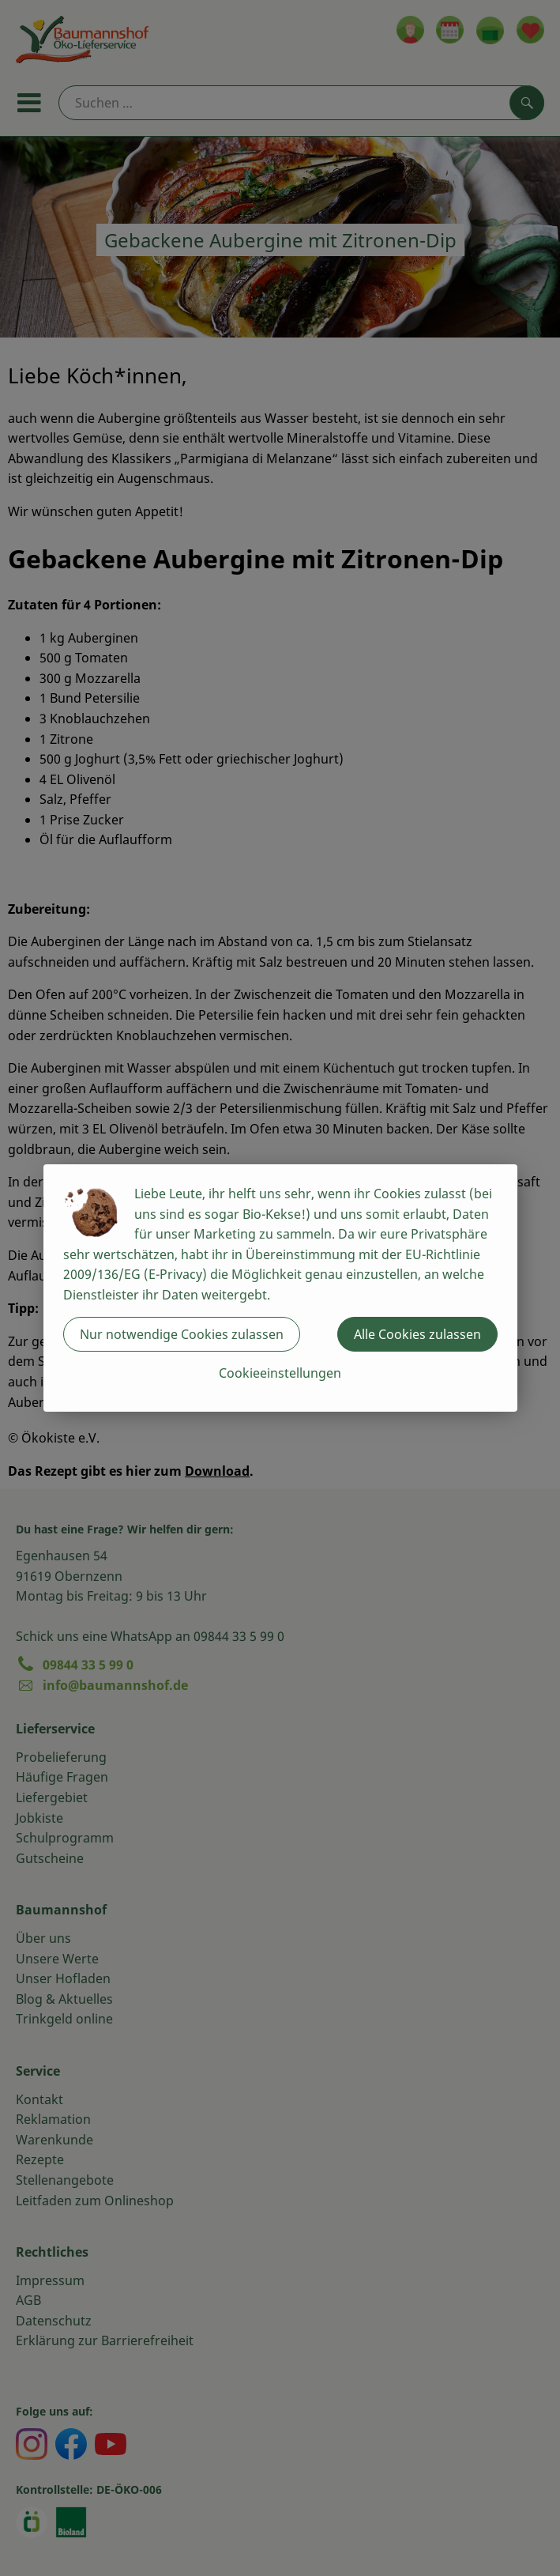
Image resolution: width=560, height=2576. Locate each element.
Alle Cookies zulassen (417, 1334)
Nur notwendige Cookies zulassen (182, 1334)
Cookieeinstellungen (280, 1373)
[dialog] (280, 1288)
